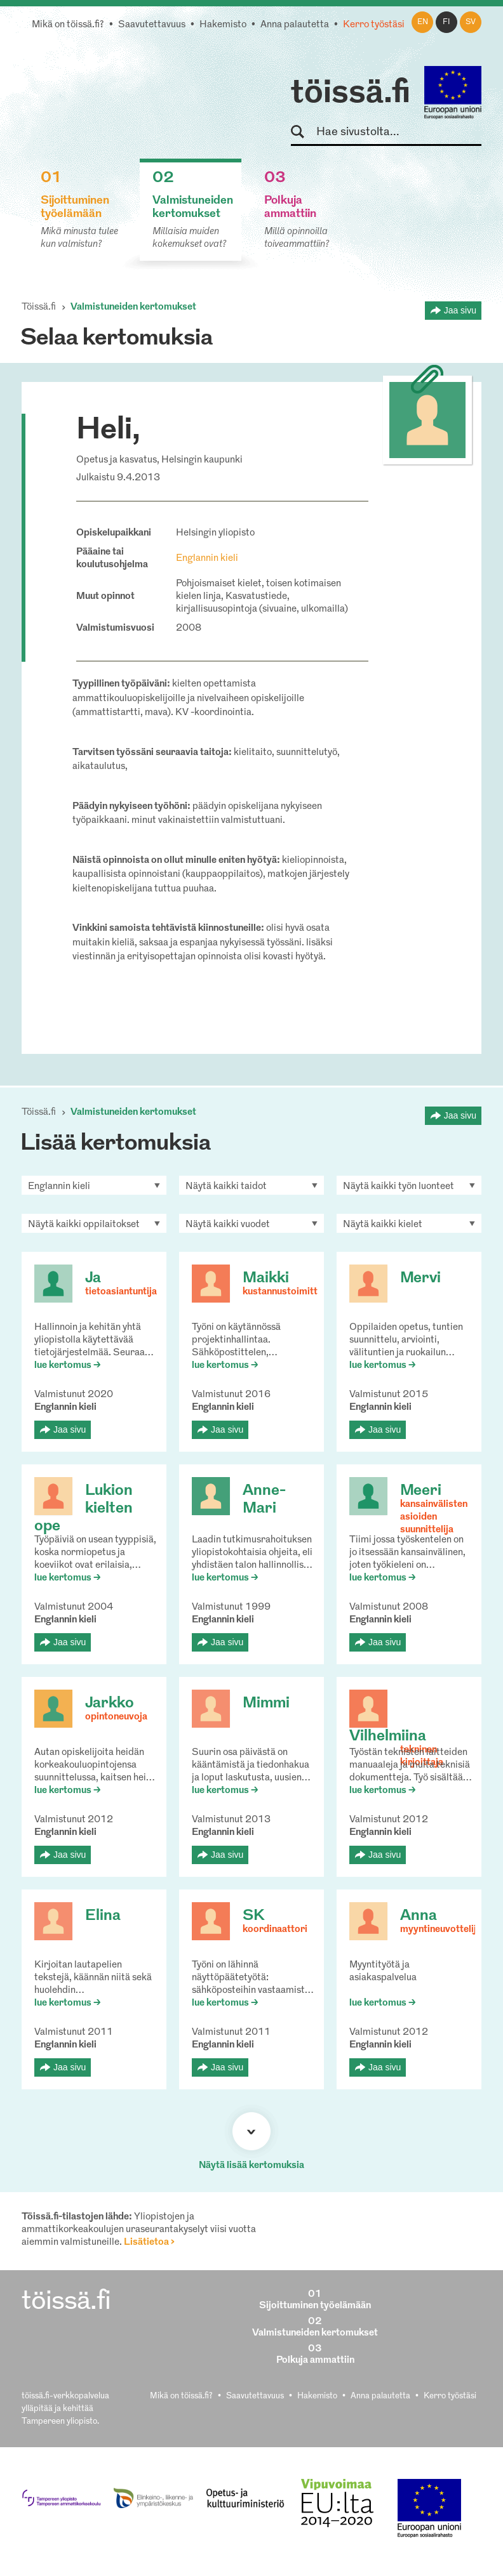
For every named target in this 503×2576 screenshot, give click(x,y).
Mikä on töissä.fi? (68, 25)
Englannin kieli (207, 558)
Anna (418, 1916)
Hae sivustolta (303, 132)
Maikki (266, 1278)
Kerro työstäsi (374, 25)
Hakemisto (222, 25)
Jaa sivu (460, 310)
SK (253, 1916)
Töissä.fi (39, 307)
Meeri (420, 1491)
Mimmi (266, 1703)
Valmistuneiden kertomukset (133, 307)
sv (471, 22)
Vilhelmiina (387, 1736)
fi (446, 22)
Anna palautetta (294, 25)
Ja (93, 1278)
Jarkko (109, 1703)
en (422, 22)
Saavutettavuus (151, 25)
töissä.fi (350, 93)
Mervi (420, 1278)
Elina (103, 1916)
